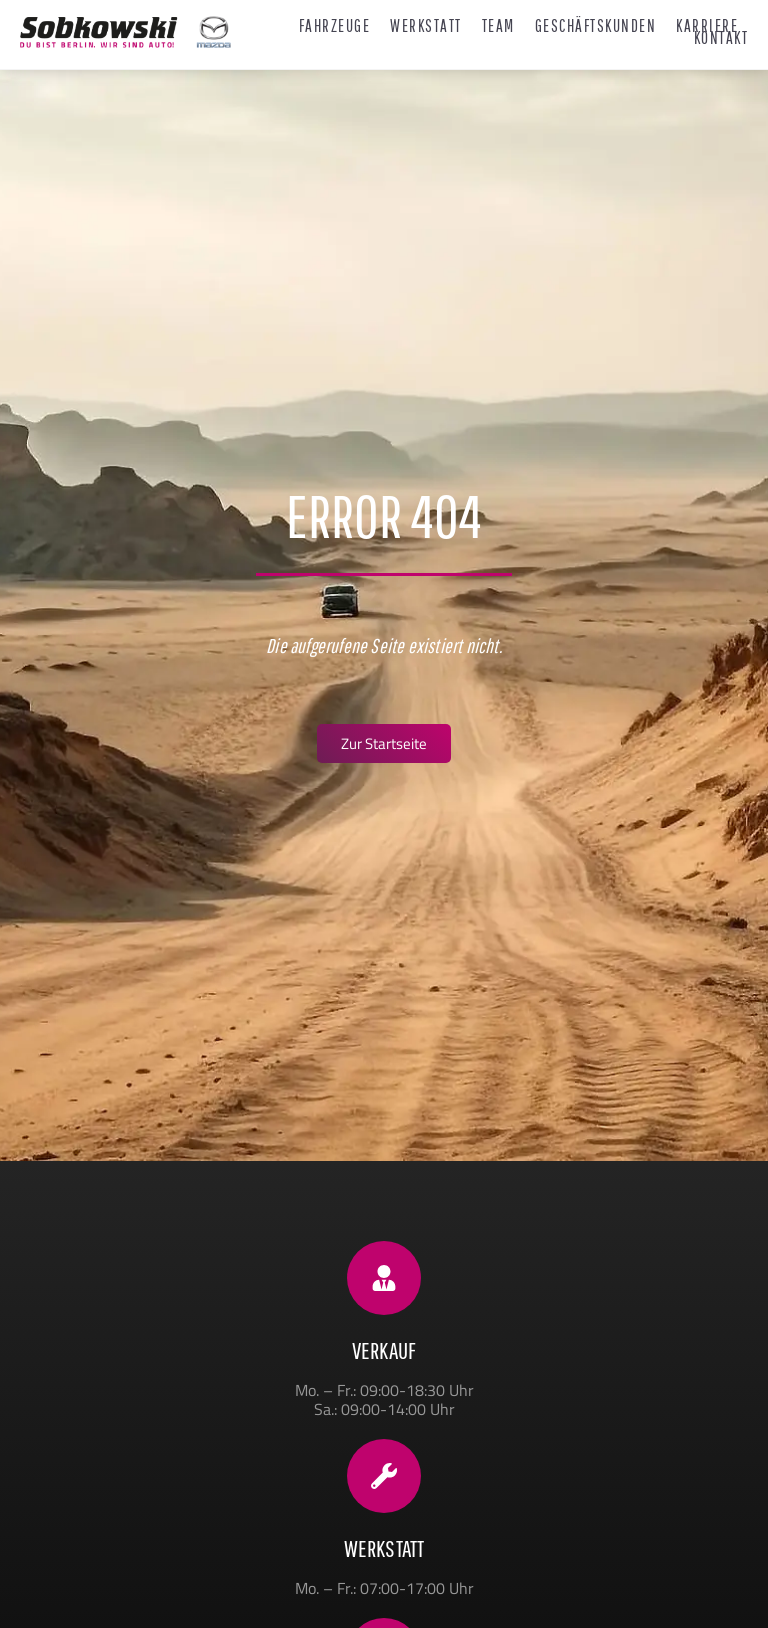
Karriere (707, 26)
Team (498, 26)
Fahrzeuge (335, 26)
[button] (44, 1584)
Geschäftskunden (596, 26)
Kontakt (721, 38)
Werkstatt (426, 26)
